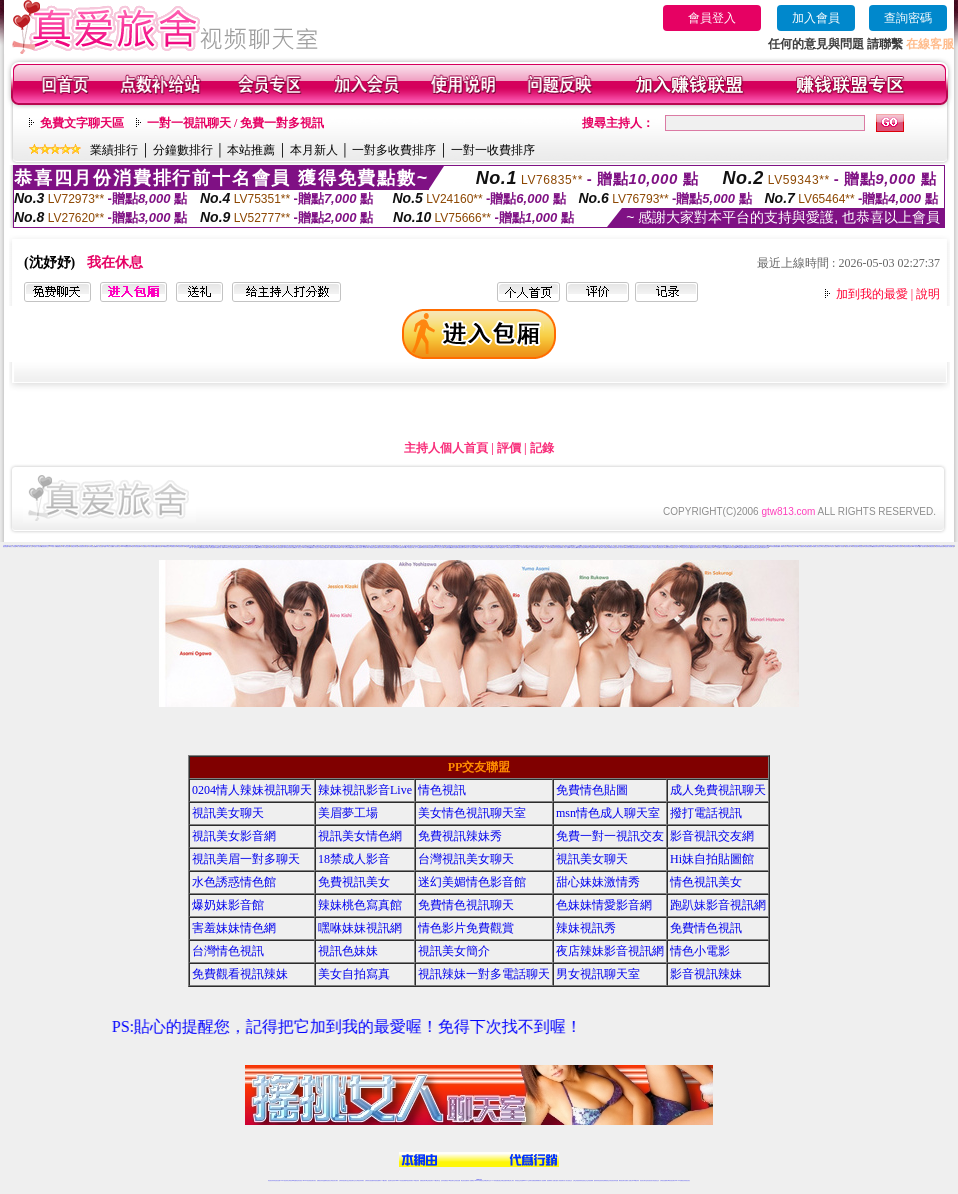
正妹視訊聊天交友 (352, 1180)
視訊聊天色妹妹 (391, 1180)
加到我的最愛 (872, 294)
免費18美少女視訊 (108, 546)
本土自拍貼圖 (717, 547)
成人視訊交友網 (66, 546)
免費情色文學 (710, 547)
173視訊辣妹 (416, 1180)
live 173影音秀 (306, 1180)
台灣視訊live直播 (292, 1180)
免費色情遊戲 (454, 547)
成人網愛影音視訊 (783, 546)
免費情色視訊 (706, 928)
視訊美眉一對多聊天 (246, 859)
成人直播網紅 (471, 1180)
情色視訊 (442, 790)
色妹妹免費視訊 (444, 1180)
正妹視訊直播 (457, 1180)
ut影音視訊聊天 (671, 1180)
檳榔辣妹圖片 (338, 547)
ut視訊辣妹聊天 (409, 1180)
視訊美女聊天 (228, 813)
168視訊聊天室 (916, 546)
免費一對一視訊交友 (193, 547)
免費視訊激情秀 (638, 547)
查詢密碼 (908, 18)
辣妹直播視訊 (431, 547)
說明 (928, 294)
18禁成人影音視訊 (408, 547)
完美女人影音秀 (37, 546)
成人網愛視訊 (331, 547)
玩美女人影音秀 (530, 547)
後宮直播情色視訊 (512, 547)
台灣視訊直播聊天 (664, 1180)
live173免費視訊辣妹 (126, 546)
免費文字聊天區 (82, 123)
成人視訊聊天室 (116, 546)
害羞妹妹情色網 (234, 928)
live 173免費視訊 (679, 1180)
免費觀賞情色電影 (748, 547)
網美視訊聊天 (622, 1180)
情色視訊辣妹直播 (614, 1180)
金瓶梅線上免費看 (495, 547)
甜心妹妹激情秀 (598, 882)
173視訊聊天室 (436, 1180)
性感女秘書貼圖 (235, 547)
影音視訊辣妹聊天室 (83, 546)
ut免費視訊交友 (166, 546)
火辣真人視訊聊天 (363, 547)
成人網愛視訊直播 (372, 547)
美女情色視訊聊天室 (472, 813)
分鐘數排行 (183, 150)
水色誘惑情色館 (234, 882)
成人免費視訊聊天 (718, 790)
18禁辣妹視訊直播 (731, 547)
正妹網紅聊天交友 (764, 547)
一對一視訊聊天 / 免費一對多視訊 (235, 123)
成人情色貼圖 (724, 547)
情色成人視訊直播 (470, 547)
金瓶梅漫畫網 (448, 547)
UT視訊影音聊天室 (244, 547)
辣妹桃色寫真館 (360, 905)
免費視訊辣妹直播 (354, 547)
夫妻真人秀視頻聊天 (559, 1180)
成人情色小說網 (565, 547)
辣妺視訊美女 (687, 1180)
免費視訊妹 (59, 546)
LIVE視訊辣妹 (284, 1180)
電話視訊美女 (661, 547)
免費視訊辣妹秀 (460, 836)
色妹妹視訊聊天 (868, 546)
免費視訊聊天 (646, 547)
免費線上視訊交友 (817, 546)
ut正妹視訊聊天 (429, 1180)
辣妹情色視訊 (855, 546)
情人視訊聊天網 (621, 547)
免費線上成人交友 (29, 546)
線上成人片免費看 (417, 547)
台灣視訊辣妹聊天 (360, 1180)
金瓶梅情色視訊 (326, 1180)
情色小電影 (884, 546)
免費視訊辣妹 (174, 546)
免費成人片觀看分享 (479, 547)
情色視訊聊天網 (181, 546)
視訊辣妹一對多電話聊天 (484, 974)
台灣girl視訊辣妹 (635, 1180)
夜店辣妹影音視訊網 (556, 547)
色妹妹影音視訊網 (136, 546)
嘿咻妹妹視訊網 (360, 928)
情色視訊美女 (706, 882)
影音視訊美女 (650, 1180)
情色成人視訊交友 (298, 547)
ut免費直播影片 (740, 547)
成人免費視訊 (605, 547)
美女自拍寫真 (900, 546)
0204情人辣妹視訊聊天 (252, 790)
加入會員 (816, 18)
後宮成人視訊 (834, 546)
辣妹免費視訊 (387, 547)
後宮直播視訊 (400, 547)
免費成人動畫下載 (539, 547)
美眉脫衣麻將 (488, 547)
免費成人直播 (628, 1180)
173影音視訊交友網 (439, 547)
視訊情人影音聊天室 (949, 546)
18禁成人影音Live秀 (522, 547)
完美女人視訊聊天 (653, 547)
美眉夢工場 (348, 813)
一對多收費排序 (394, 150)
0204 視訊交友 (227, 547)
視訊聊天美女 (313, 1180)
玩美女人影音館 (12, 546)
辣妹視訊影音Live (365, 790)
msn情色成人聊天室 (608, 813)
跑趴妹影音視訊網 (718, 905)
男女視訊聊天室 (598, 974)
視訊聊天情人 (394, 547)
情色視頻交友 (584, 1180)
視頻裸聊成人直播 (551, 1180)
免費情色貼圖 (592, 790)
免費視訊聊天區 (461, 547)
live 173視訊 (598, 547)
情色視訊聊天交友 (45, 546)
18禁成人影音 (53, 546)
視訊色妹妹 (861, 546)
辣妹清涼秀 (424, 547)
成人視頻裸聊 (543, 1180)
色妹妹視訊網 (159, 546)
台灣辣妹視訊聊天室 (343, 1180)
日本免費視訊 (144, 546)
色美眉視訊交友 (791, 546)
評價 (509, 448)
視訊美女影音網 (253, 547)
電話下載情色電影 (211, 547)
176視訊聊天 (451, 1180)
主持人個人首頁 (446, 448)
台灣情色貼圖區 (323, 547)
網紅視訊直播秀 (464, 1180)
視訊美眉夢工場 (281, 547)
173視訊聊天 (384, 1180)
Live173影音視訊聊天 (400, 1180)
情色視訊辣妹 (271, 1180)
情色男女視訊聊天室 (686, 547)
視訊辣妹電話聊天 (908, 546)
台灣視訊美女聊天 (466, 859)
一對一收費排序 (493, 150)
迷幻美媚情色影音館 (472, 882)
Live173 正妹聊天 (527, 1180)
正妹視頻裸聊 (590, 1180)
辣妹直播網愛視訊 (775, 546)
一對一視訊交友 (547, 547)
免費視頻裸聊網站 (536, 1180)
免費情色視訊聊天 (466, 905)
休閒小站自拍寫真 (346, 547)
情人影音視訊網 (20, 546)
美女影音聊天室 (273, 547)
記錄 (542, 448)
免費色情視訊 (932, 546)
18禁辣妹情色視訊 (613, 547)
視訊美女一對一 (677, 547)
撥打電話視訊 (706, 813)
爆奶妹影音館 (228, 905)
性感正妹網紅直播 (502, 1180)
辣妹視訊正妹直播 (519, 1180)
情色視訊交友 (656, 1180)
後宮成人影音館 (840, 546)
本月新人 (314, 150)
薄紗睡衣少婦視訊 (581, 547)
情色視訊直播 (277, 1180)
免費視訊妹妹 (380, 547)
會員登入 (712, 18)
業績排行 (114, 150)
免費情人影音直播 (99, 546)
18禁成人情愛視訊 (800, 546)
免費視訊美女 (354, 882)
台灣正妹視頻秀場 (577, 1180)
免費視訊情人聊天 (220, 547)
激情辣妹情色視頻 (598, 1180)
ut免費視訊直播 (573, 547)
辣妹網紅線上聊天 (510, 1180)
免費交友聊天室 (74, 546)
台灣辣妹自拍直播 (369, 1180)
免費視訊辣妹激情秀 (876, 546)
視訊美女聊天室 (643, 1180)
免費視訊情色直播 (669, 547)
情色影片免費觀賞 (590, 547)
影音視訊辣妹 (706, 974)
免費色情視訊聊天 (695, 547)
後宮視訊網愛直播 (630, 547)
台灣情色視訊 (92, 546)
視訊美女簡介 (848, 546)
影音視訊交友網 (712, 836)
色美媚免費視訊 (808, 546)
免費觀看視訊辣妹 (892, 546)
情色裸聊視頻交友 (606, 1180)
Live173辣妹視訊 (478, 1180)
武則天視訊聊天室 (152, 546)
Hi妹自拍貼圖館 (306, 547)
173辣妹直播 (495, 1180)
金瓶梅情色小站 (503, 547)
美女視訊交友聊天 (826, 546)
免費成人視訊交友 (315, 547)
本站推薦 (251, 150)
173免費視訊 (266, 547)
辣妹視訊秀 (259, 547)
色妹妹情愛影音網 (940, 546)
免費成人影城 (703, 547)
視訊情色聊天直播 (290, 547)
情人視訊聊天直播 (924, 546)
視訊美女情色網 (360, 836)
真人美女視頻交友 (568, 1180)
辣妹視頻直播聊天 (377, 1180)
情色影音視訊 (756, 547)
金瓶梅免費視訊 (202, 547)
